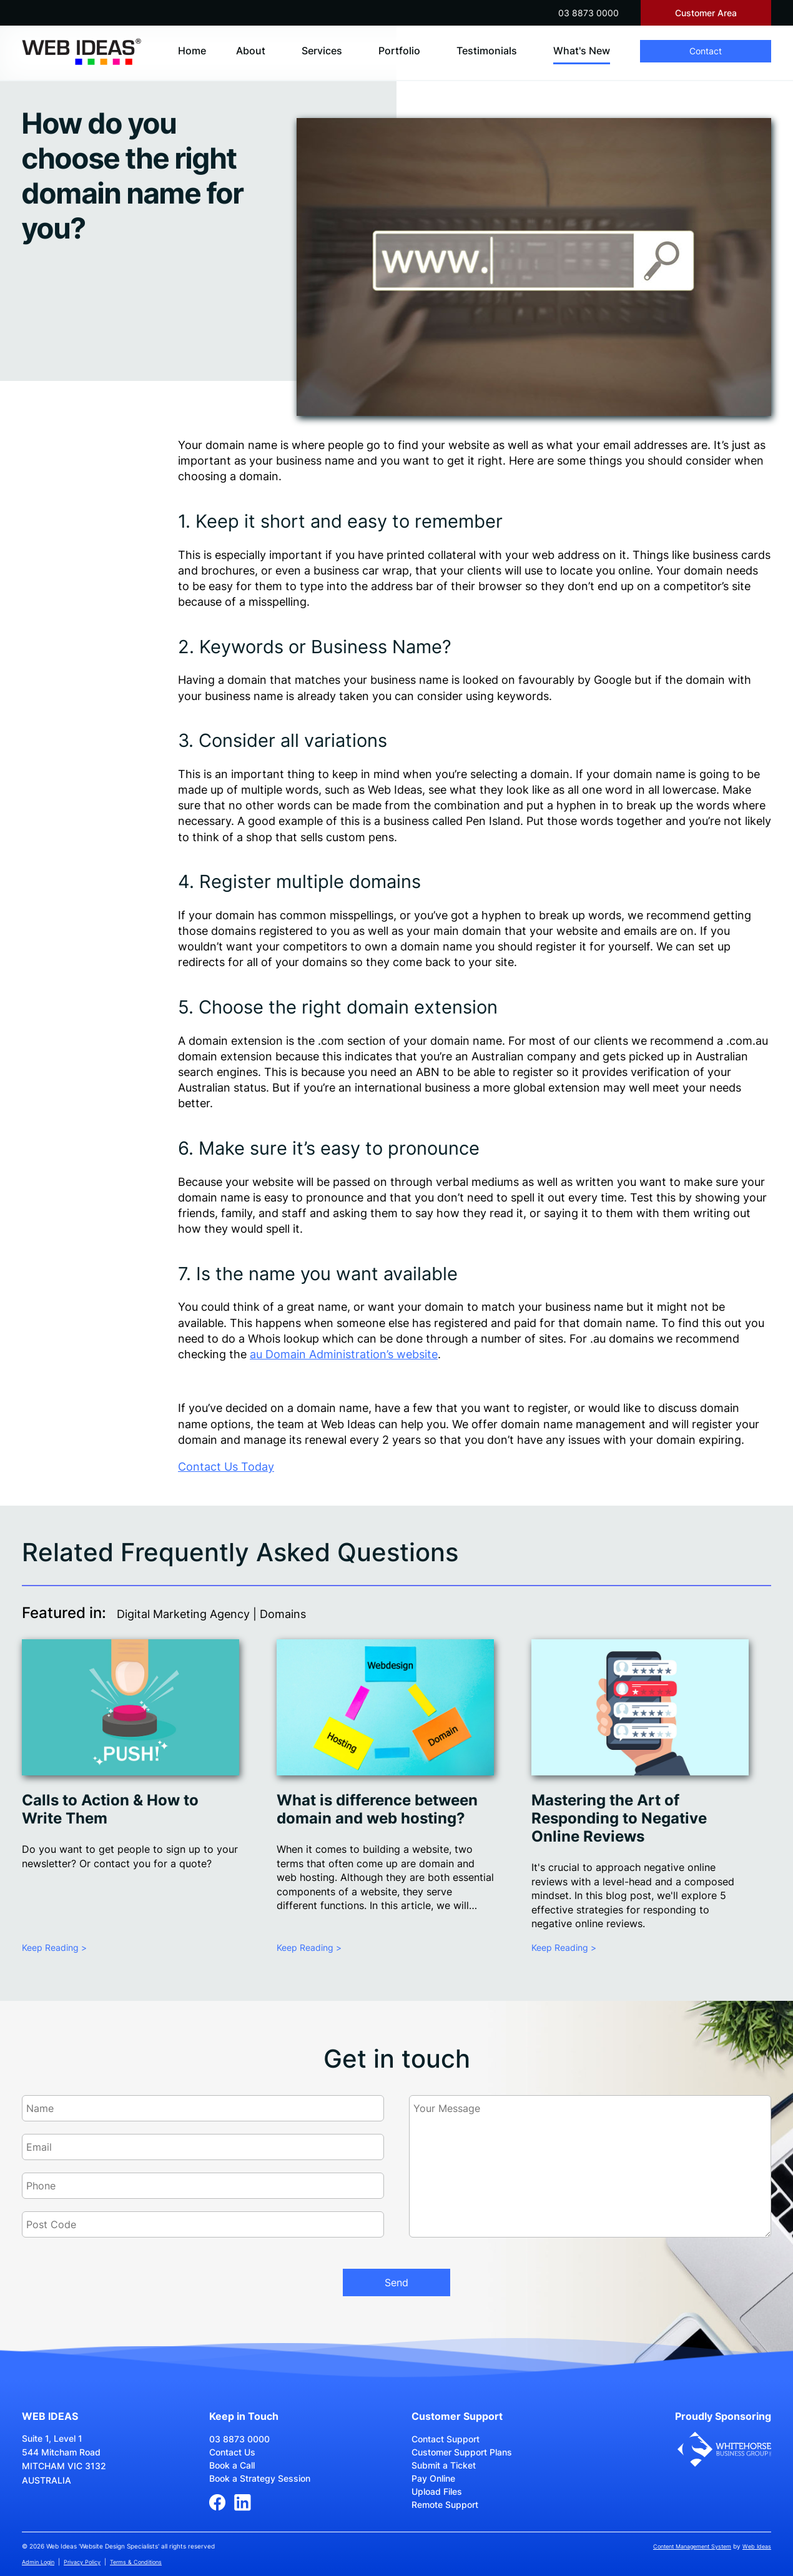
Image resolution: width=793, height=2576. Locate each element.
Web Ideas (756, 2546)
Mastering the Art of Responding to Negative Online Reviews (619, 1818)
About (250, 50)
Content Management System (692, 2546)
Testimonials (486, 50)
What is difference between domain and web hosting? (377, 1809)
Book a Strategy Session (259, 2478)
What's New (581, 50)
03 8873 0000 (588, 12)
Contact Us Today (226, 1466)
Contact (705, 51)
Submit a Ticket (443, 2465)
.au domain (619, 1338)
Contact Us (232, 2452)
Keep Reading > (54, 1947)
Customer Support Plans (461, 2452)
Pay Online (433, 2478)
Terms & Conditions (136, 2562)
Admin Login (38, 2562)
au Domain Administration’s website (344, 1354)
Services (322, 50)
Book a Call (232, 2465)
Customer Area (706, 12)
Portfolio (399, 50)
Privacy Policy (82, 2562)
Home (192, 50)
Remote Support (444, 2504)
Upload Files (436, 2491)
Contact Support (445, 2439)
